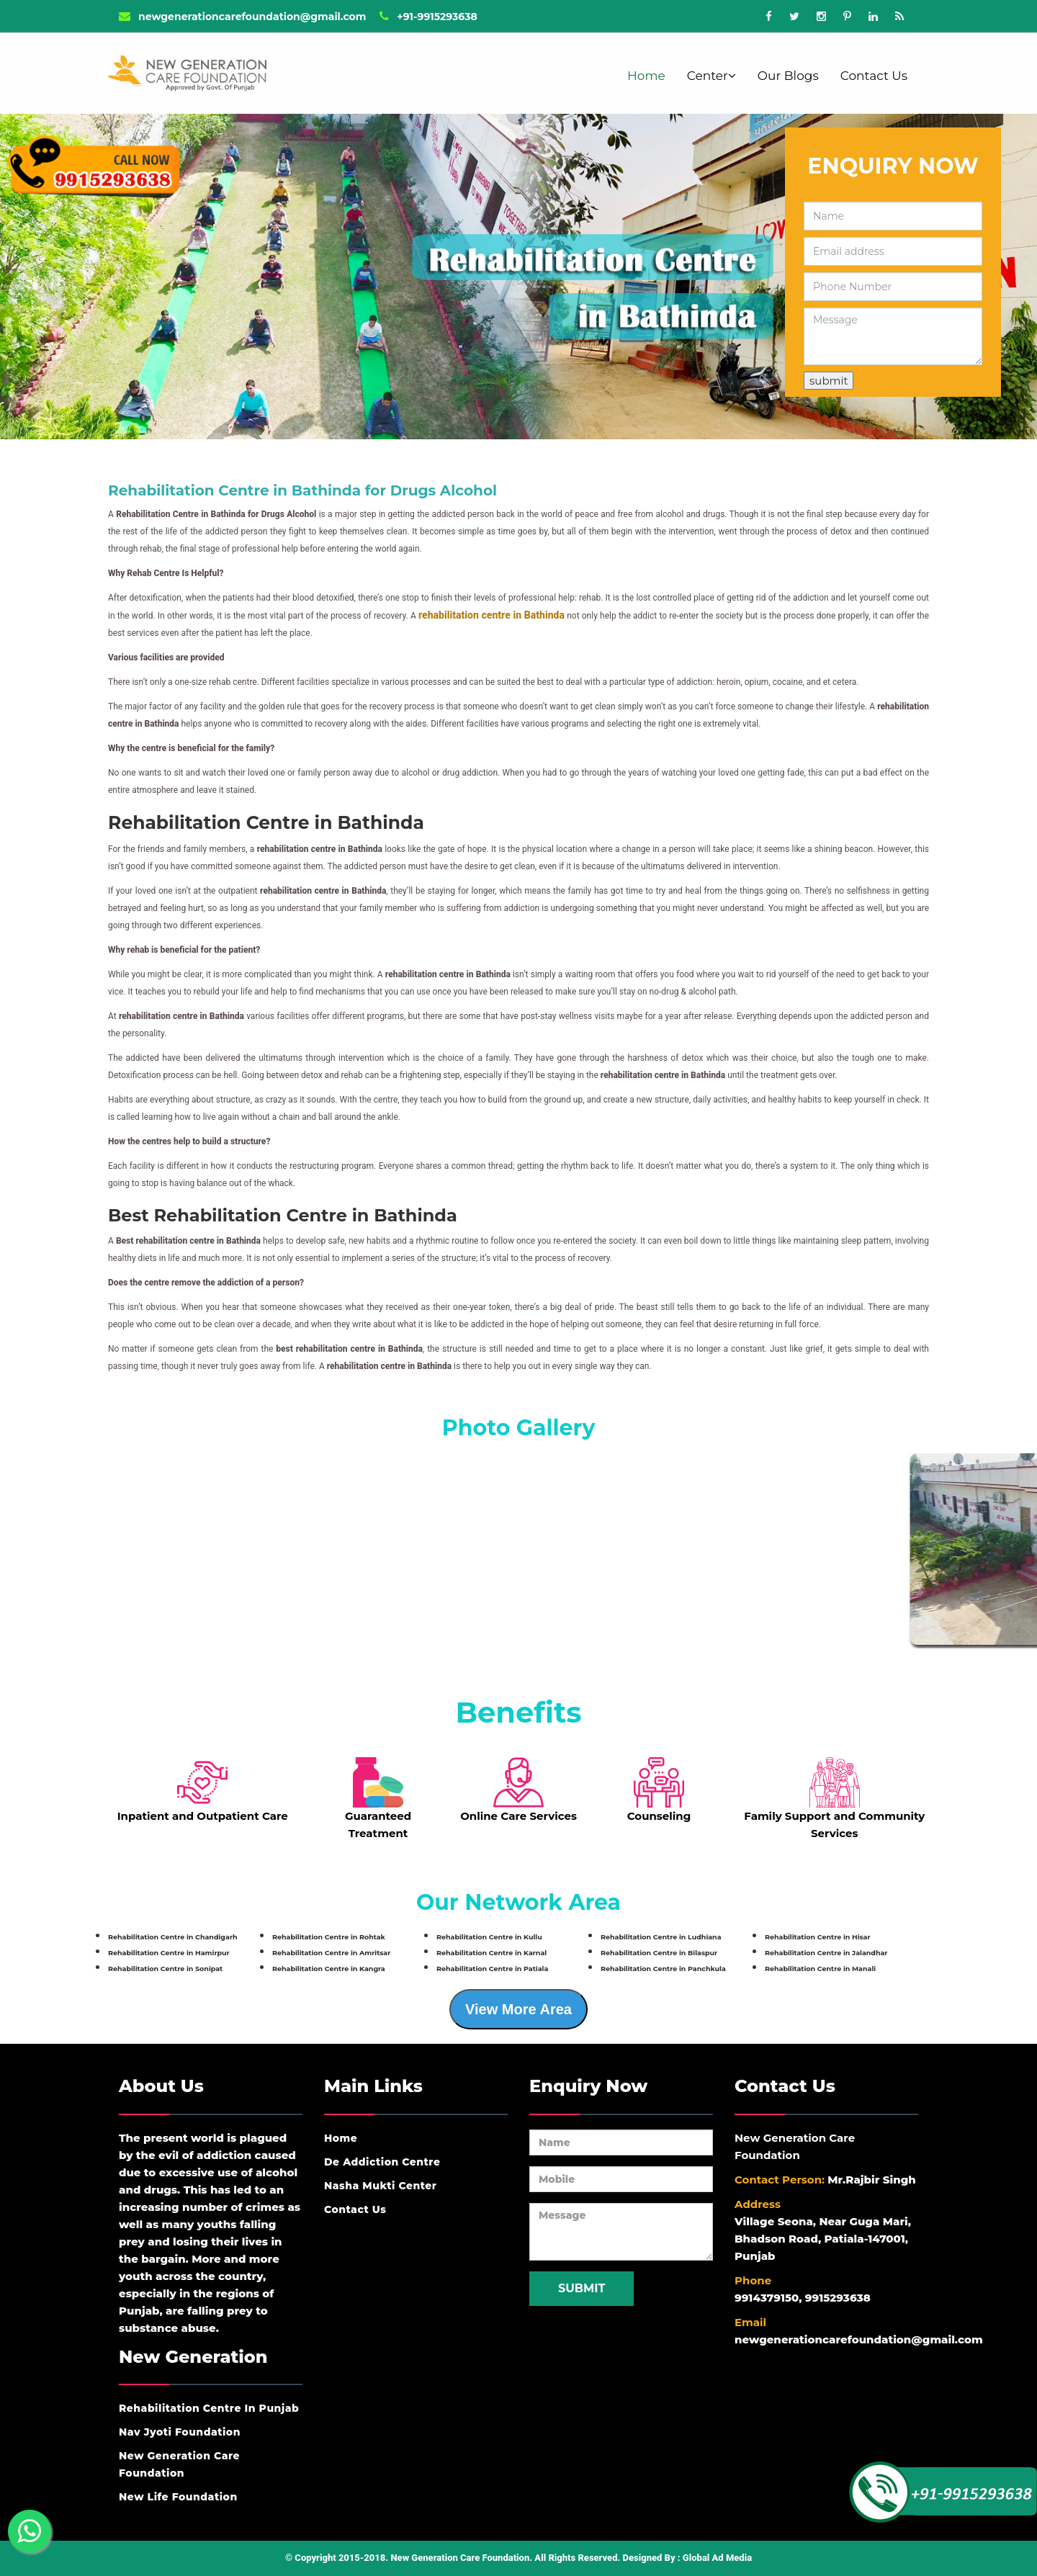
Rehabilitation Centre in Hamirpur (169, 1953)
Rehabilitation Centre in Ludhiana (661, 1937)
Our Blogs (788, 75)
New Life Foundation (178, 2496)
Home (646, 75)
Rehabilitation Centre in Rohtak (328, 1937)
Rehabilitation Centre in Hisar (818, 1937)
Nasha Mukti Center (380, 2185)
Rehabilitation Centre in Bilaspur (659, 1953)
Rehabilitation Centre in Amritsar (331, 1953)
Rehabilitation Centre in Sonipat (165, 1969)
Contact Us (873, 75)
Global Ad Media (717, 2557)
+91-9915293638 (428, 16)
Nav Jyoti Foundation (180, 2431)
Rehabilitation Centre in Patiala (492, 1969)
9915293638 (838, 2298)
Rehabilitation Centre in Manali (820, 1969)
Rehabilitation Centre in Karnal (491, 1953)
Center (711, 75)
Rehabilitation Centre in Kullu (489, 1937)
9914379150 (767, 2298)
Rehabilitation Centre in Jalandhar (826, 1953)
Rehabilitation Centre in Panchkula (663, 1969)
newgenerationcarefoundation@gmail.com (242, 16)
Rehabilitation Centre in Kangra (328, 1969)
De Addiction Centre (382, 2161)
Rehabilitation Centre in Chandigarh (173, 1937)
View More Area (518, 2009)
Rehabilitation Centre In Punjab (209, 2408)
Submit (581, 2288)
